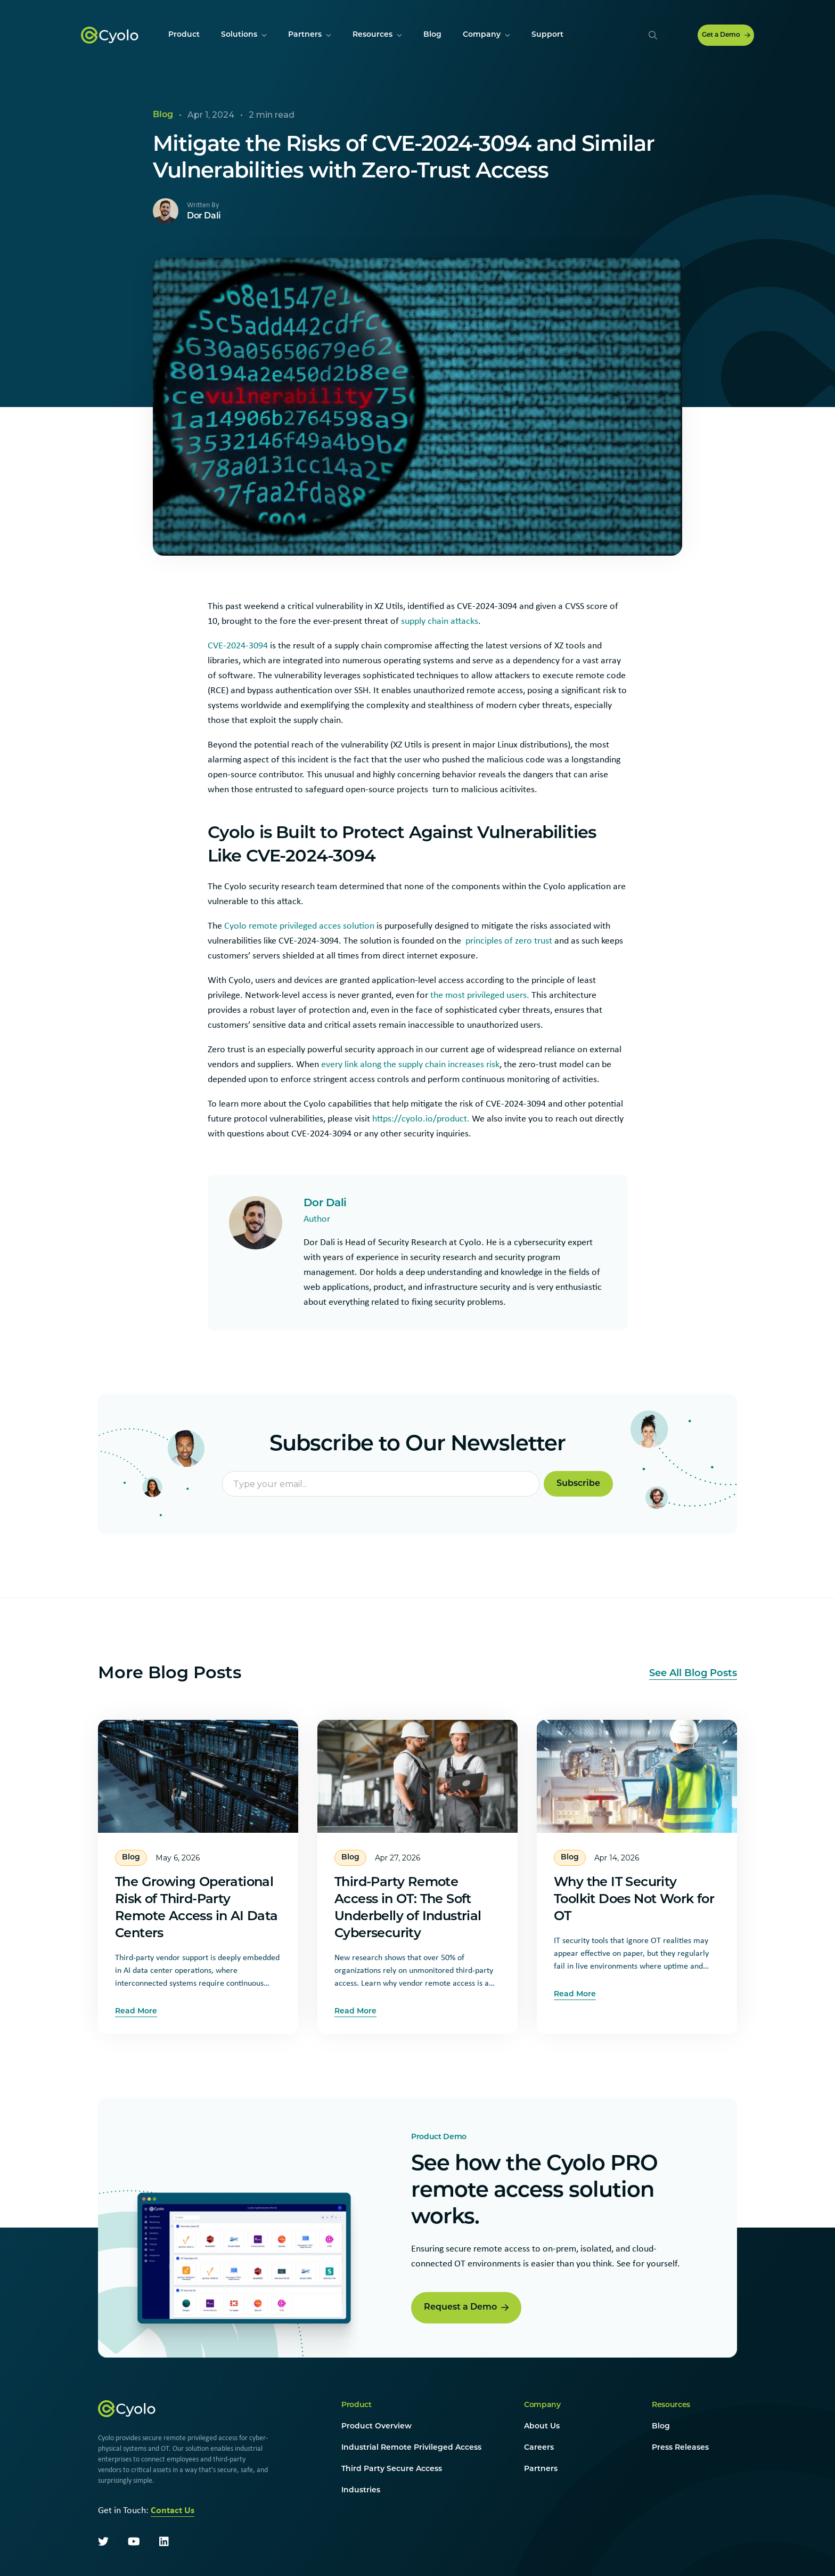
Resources (671, 2407)
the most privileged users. (479, 994)
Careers (539, 2450)
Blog (661, 2429)
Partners (541, 2471)
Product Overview (376, 2429)
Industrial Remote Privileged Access (411, 2450)
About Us (542, 2429)
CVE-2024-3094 (238, 645)
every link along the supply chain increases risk (410, 1064)
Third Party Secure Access (391, 2471)
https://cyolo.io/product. (421, 1118)
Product (356, 2407)
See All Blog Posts (693, 1676)
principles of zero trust (508, 940)
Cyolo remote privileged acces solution (299, 925)
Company (542, 2407)
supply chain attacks (439, 620)
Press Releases (680, 2450)
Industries (360, 2493)
